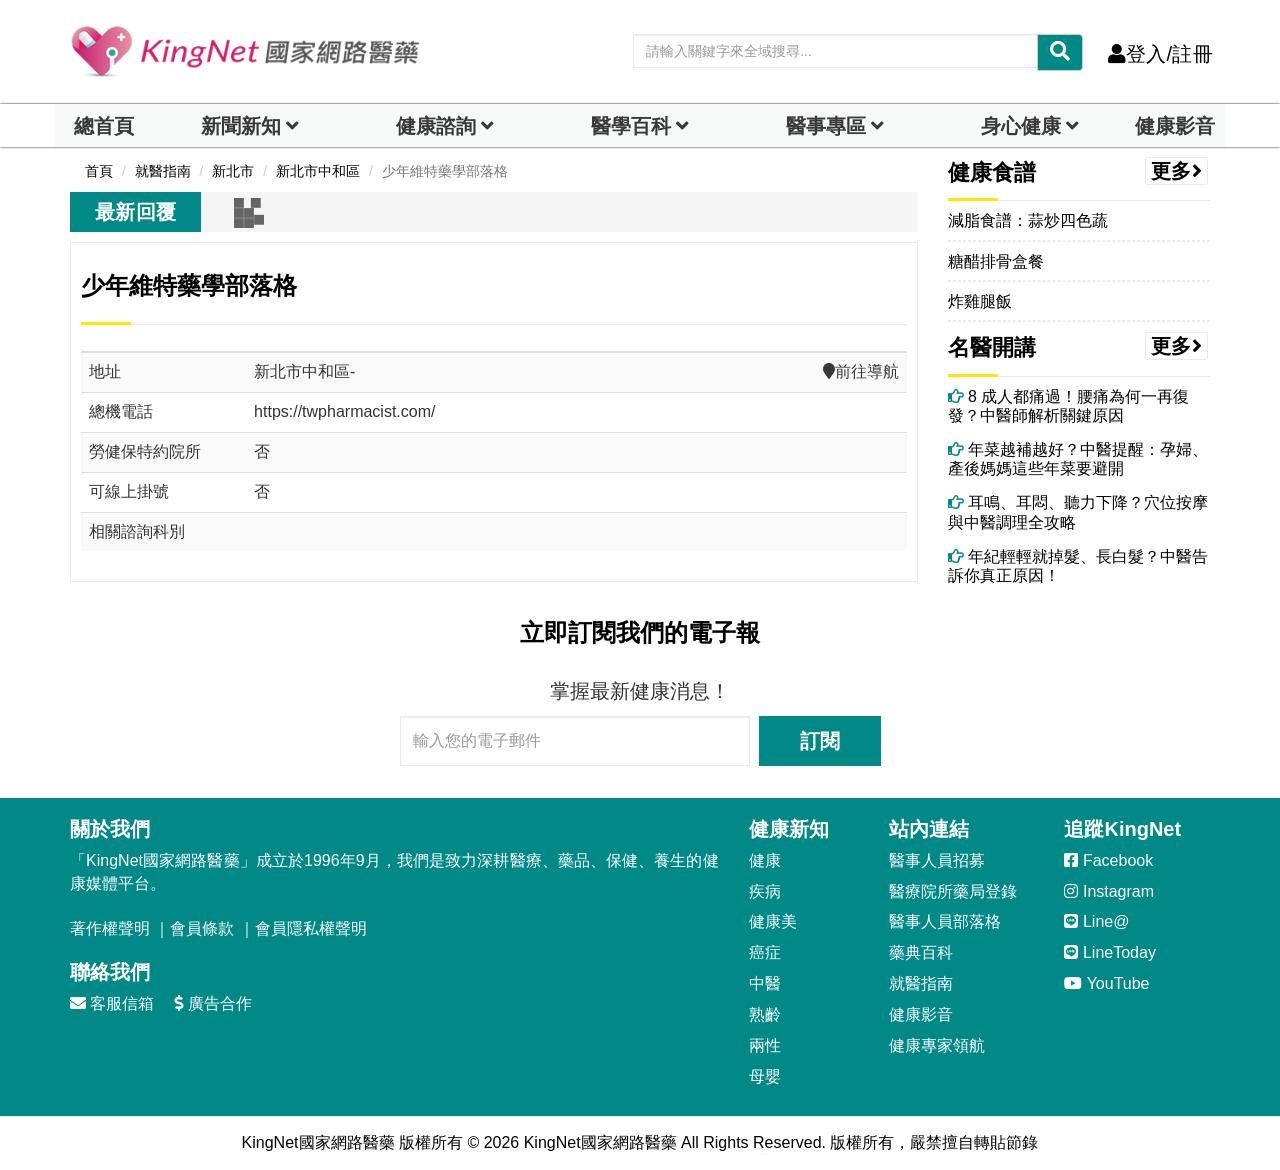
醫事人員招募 (937, 860)
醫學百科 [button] (631, 126)
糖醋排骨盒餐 (996, 261)
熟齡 (765, 1014)
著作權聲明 (110, 928)
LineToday (1109, 952)
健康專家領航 (937, 1045)
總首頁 (104, 126)
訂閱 (820, 741)
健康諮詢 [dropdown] (436, 126)
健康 (765, 860)
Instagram (1109, 891)
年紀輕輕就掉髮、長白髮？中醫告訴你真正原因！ (1078, 566)
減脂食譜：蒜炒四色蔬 (1028, 220)
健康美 (773, 921)
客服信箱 (112, 1003)
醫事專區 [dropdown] (826, 126)
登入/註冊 (1160, 54)
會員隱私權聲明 (311, 928)
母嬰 (765, 1076)
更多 (1177, 171)
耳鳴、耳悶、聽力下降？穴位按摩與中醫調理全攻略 (1078, 512)
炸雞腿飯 (980, 301)
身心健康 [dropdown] (1021, 126)
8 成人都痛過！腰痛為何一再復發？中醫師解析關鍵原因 (1069, 406)
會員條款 (202, 928)
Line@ (1096, 921)
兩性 (765, 1045)
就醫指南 (921, 983)
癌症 (765, 952)
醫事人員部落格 (945, 921)
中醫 (765, 983)
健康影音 (1175, 126)
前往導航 (861, 371)
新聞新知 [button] (241, 126)
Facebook (1108, 860)
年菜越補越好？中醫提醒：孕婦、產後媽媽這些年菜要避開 (1078, 459)
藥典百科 (921, 952)
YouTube (1106, 983)
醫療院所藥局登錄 (953, 891)
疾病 (765, 891)
